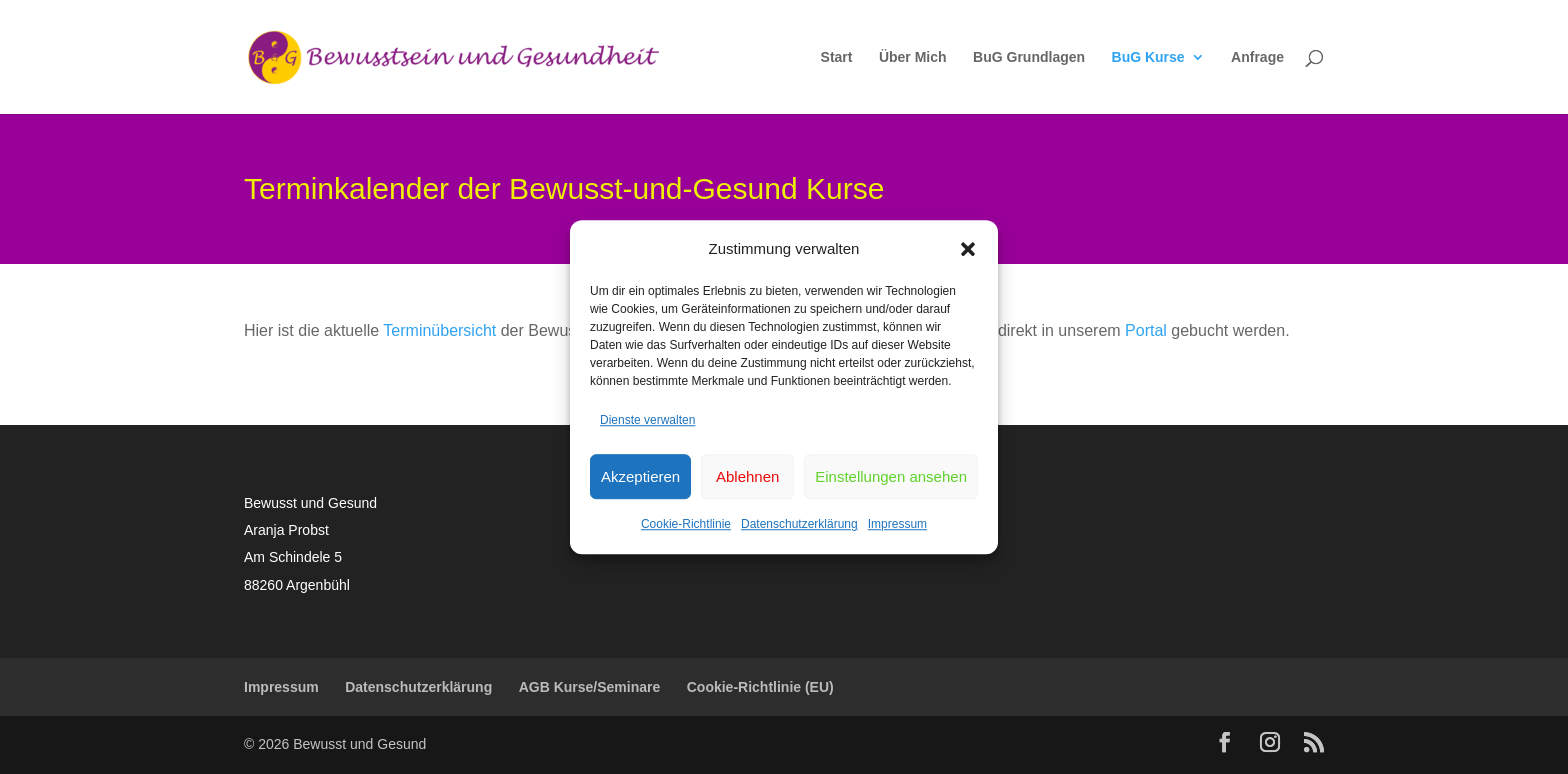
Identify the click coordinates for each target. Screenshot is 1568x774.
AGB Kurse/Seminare (590, 687)
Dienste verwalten (647, 420)
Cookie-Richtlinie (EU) (760, 687)
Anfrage (1257, 57)
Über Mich (913, 57)
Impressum (897, 525)
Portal (1146, 330)
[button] (968, 249)
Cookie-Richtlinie (686, 525)
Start (837, 57)
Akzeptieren (640, 476)
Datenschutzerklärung (799, 525)
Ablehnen (747, 476)
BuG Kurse (1148, 57)
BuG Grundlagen (1029, 57)
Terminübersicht (439, 330)
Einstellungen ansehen (891, 476)
